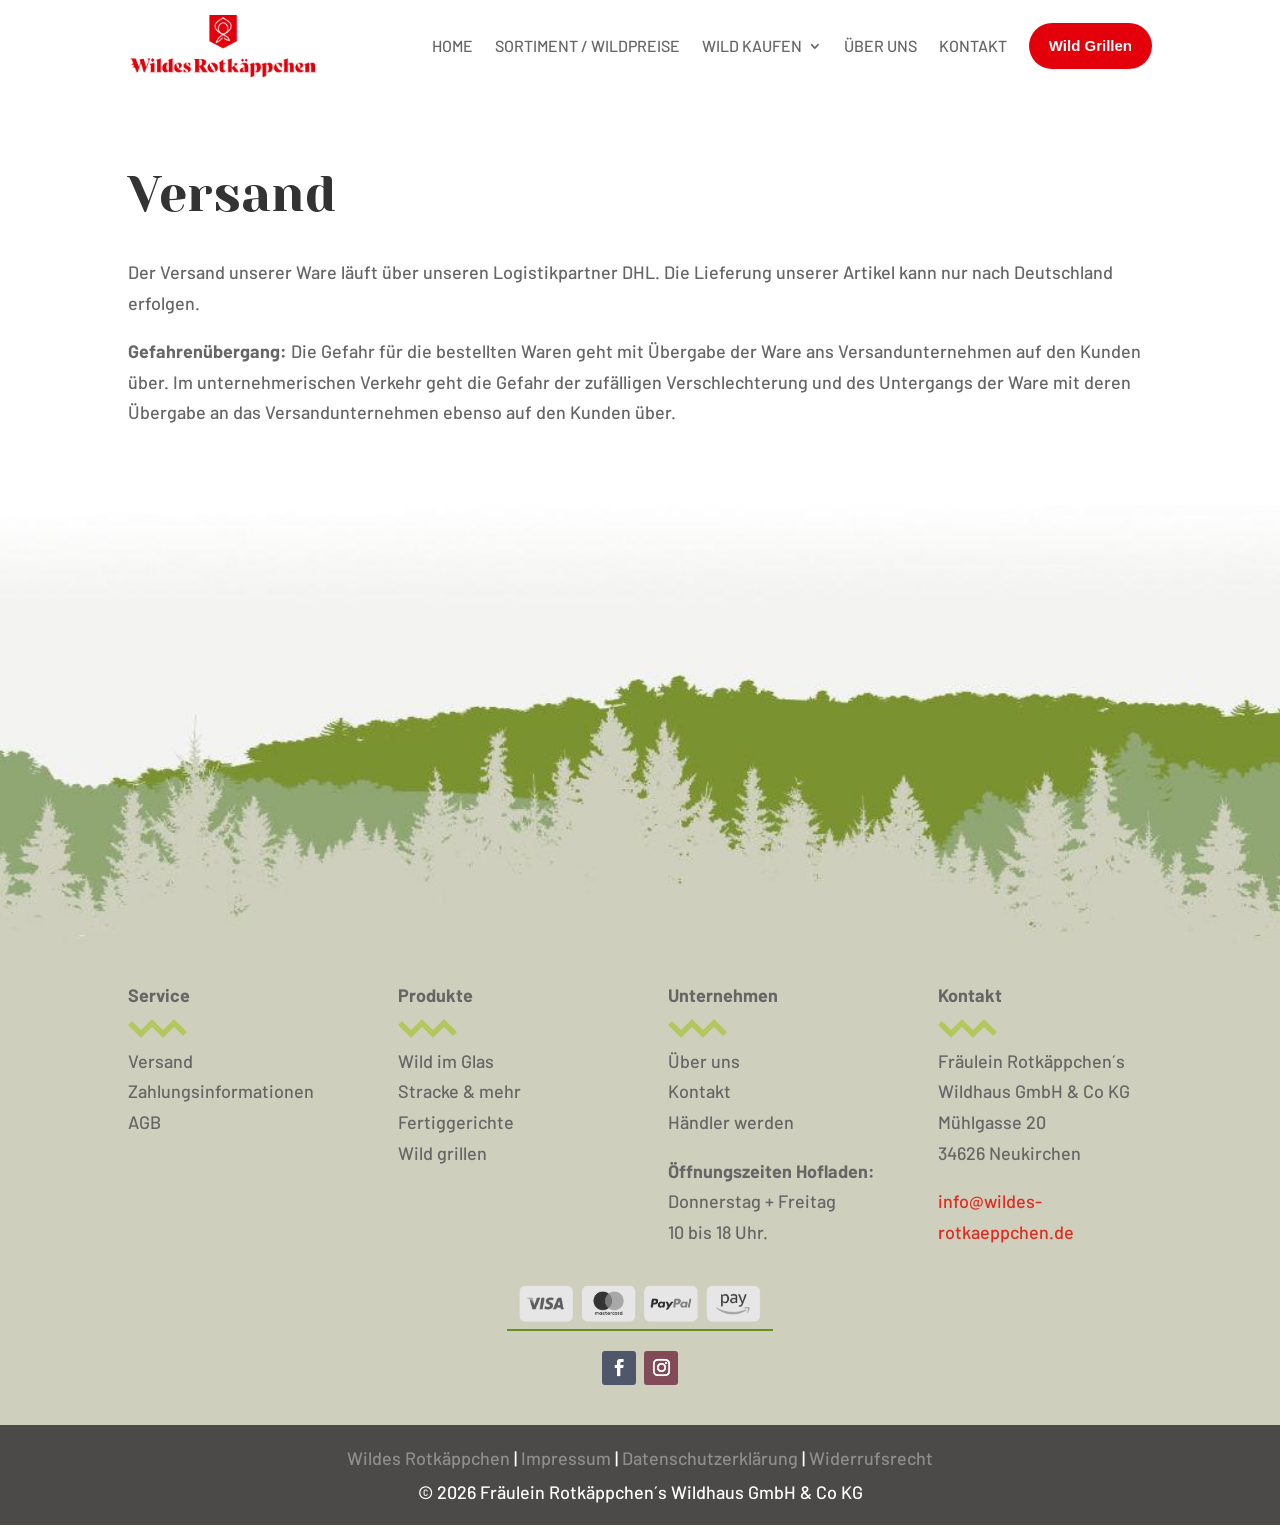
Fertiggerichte (456, 1122)
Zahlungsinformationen (221, 1091)
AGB (144, 1122)
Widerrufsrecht (871, 1458)
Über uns (704, 1061)
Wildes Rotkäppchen (428, 1458)
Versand (160, 1061)
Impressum (568, 1458)
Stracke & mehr (459, 1091)
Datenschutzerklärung (710, 1458)
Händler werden (731, 1122)
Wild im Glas (446, 1061)
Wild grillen (442, 1153)
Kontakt (699, 1091)
